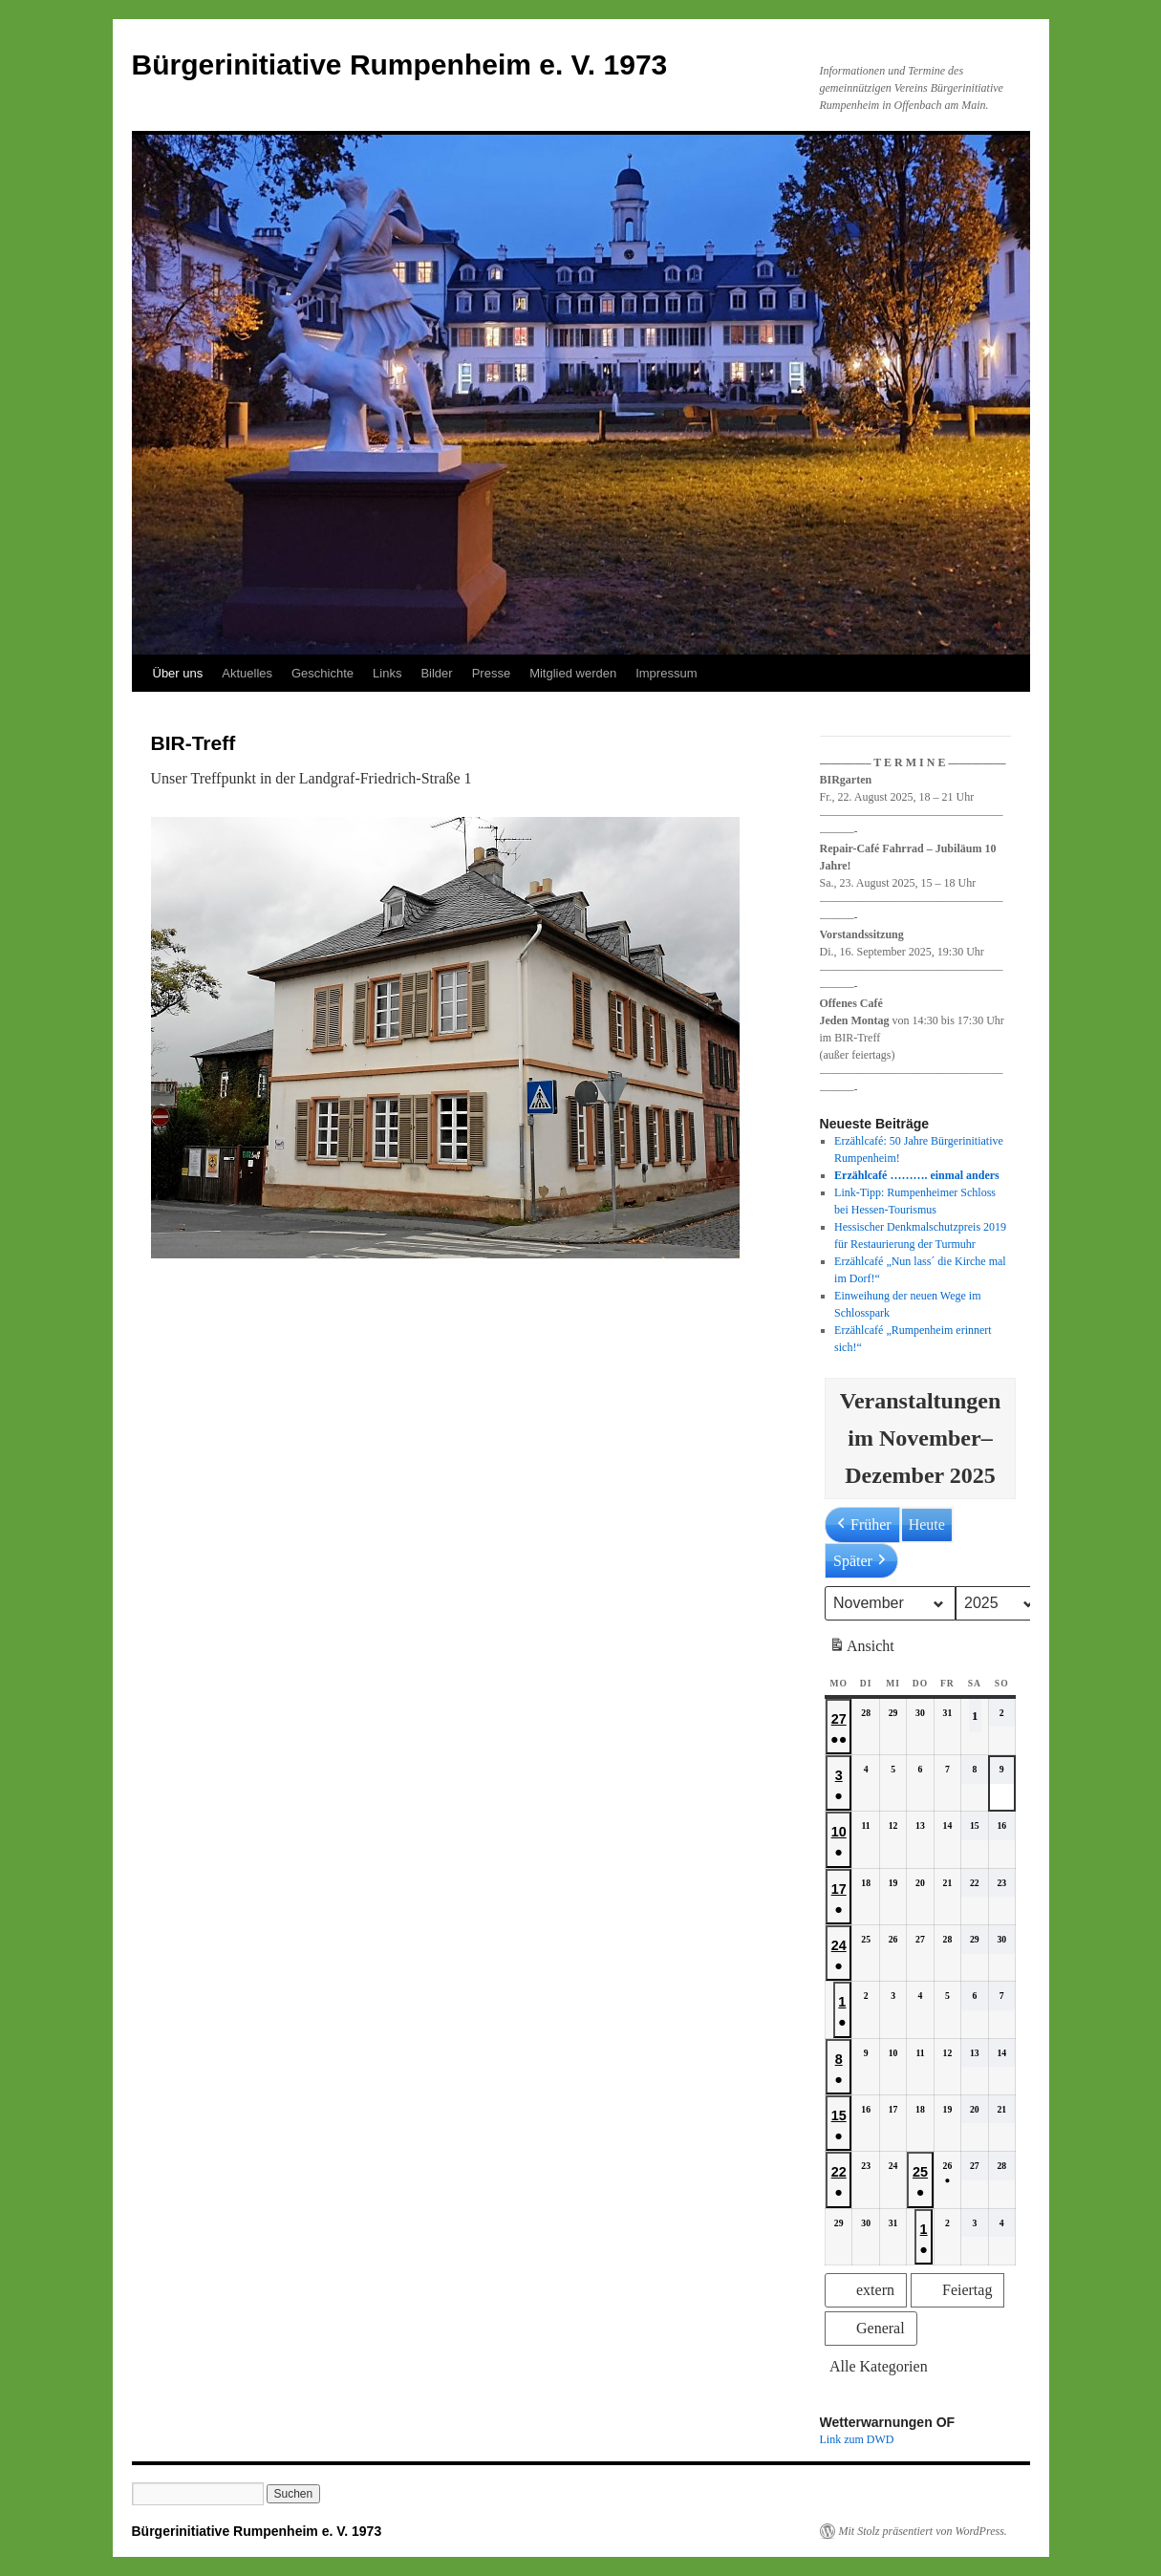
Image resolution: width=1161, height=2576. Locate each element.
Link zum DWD (857, 2439)
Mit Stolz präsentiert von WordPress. (923, 2531)
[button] (866, 2290)
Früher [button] (862, 1525)
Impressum (666, 673)
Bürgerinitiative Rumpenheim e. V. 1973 (400, 64)
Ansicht (863, 1648)
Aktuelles (247, 673)
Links (387, 673)
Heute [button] (926, 1524)
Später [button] (861, 1561)
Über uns (178, 673)
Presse (491, 673)
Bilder (436, 673)
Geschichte (322, 673)
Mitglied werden (572, 673)
